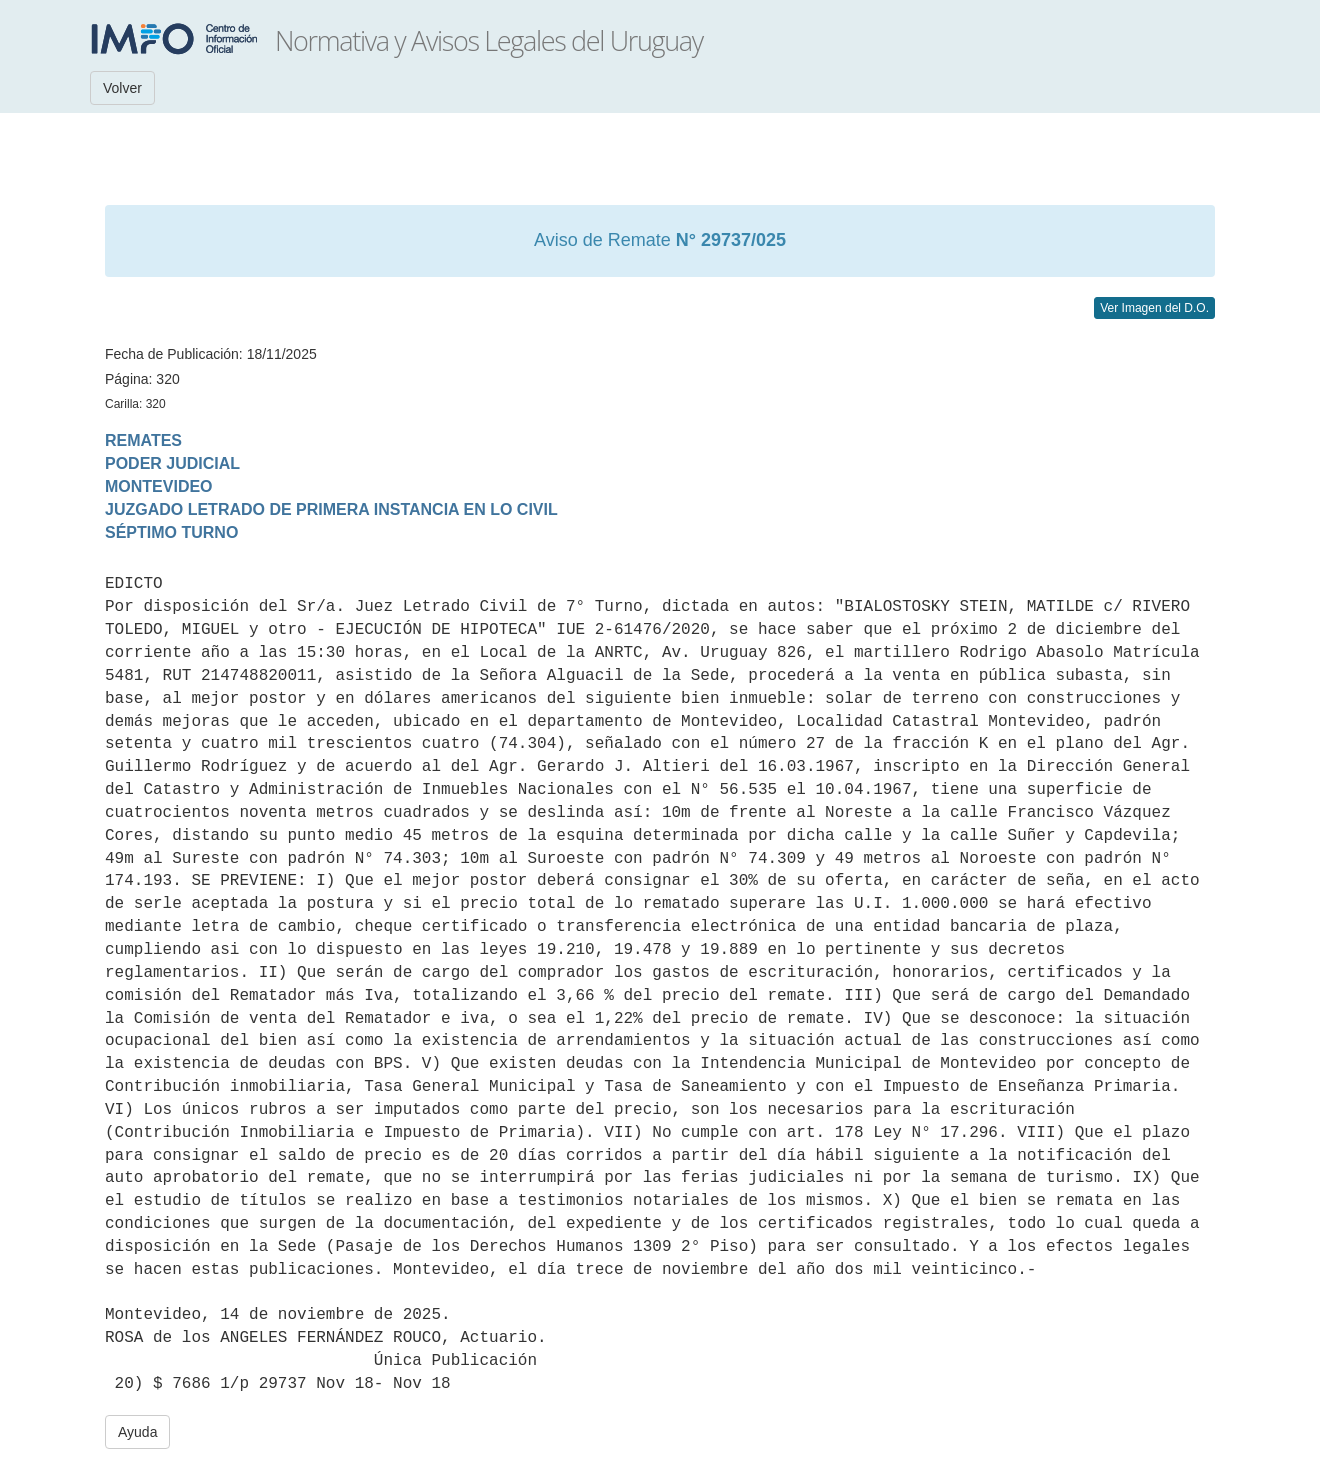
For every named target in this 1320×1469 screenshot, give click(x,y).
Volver (122, 88)
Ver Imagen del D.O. (1154, 308)
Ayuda (137, 1432)
